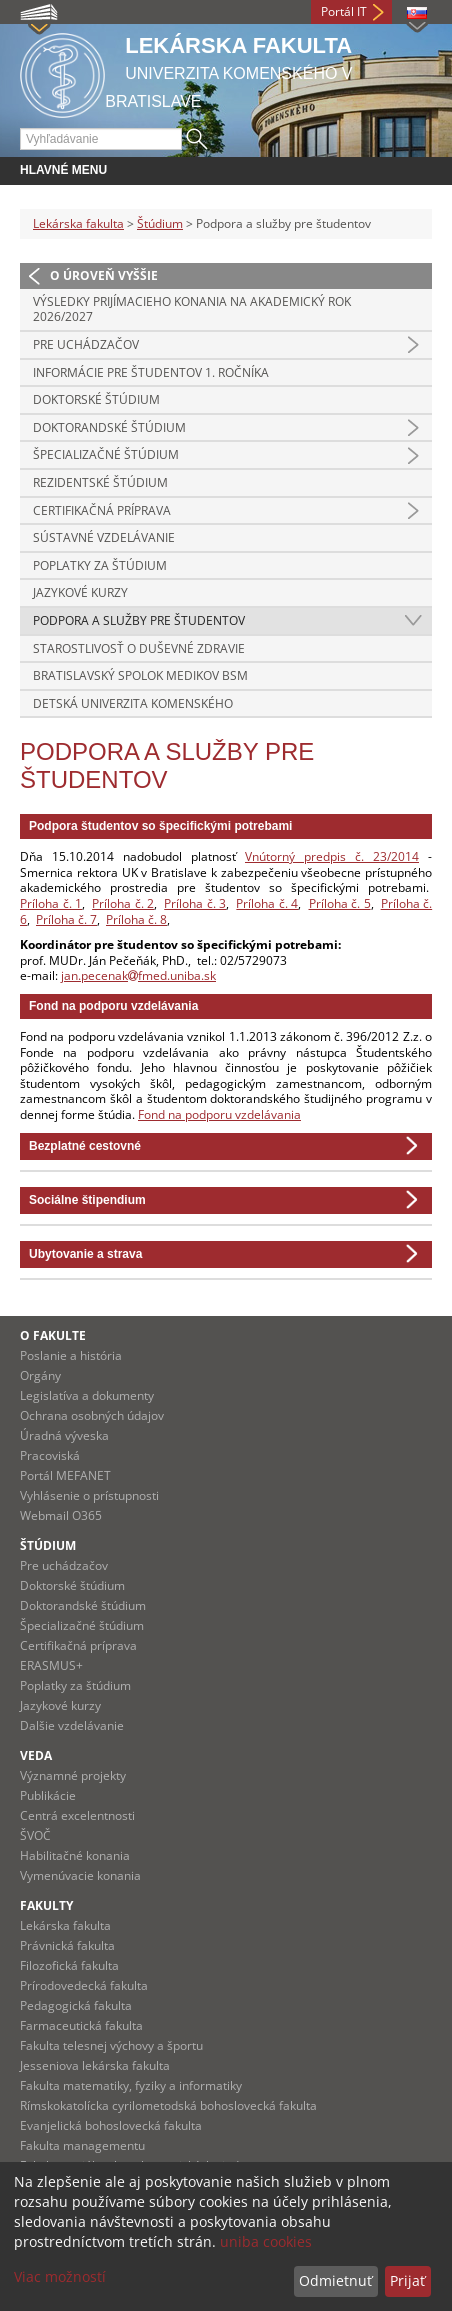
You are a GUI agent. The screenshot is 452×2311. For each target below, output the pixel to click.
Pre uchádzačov (86, 344)
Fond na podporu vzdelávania (219, 1114)
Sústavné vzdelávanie (104, 537)
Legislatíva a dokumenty (87, 1395)
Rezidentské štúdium (100, 482)
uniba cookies (266, 2241)
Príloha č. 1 (51, 903)
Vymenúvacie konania (80, 1875)
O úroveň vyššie (104, 275)
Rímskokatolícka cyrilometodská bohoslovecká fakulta (168, 2105)
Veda (36, 1755)
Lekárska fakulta (78, 223)
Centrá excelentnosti (77, 1815)
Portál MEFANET (65, 1475)
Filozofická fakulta (69, 1965)
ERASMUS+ (51, 1665)
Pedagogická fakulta (76, 2005)
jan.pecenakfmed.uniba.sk (138, 975)
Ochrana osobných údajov (92, 1415)
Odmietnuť (335, 2280)
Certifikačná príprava (102, 510)
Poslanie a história (71, 1355)
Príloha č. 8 (136, 919)
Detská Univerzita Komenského (133, 703)
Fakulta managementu (82, 2145)
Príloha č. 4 (267, 903)
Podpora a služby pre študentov (139, 620)
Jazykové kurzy (80, 592)
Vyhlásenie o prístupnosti (89, 1495)
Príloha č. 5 (340, 903)
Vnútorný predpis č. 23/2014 (332, 856)
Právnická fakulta (67, 1945)
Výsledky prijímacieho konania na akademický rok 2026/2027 (192, 309)
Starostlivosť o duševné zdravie (139, 648)
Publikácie (48, 1795)
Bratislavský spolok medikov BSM (140, 675)
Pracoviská (50, 1455)
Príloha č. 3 (195, 903)
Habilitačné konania (75, 1855)
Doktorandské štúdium (109, 427)
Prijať (407, 2280)
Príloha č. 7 (66, 919)
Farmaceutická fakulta (81, 2025)
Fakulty (46, 1905)
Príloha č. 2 (123, 903)
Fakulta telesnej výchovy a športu (111, 2045)
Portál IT (344, 11)
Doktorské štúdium (96, 399)
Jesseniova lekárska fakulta (95, 2065)
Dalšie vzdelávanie (72, 1725)
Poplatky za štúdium (100, 565)
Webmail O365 (61, 1515)
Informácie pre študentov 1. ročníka (151, 372)
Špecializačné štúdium (106, 454)
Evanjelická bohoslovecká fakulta (111, 2125)
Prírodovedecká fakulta (84, 1985)
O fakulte (53, 1335)
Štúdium (160, 223)
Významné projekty (73, 1775)
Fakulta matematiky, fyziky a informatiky (131, 2085)
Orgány (40, 1375)
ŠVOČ (35, 1835)
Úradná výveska (64, 1435)
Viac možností (60, 2276)
